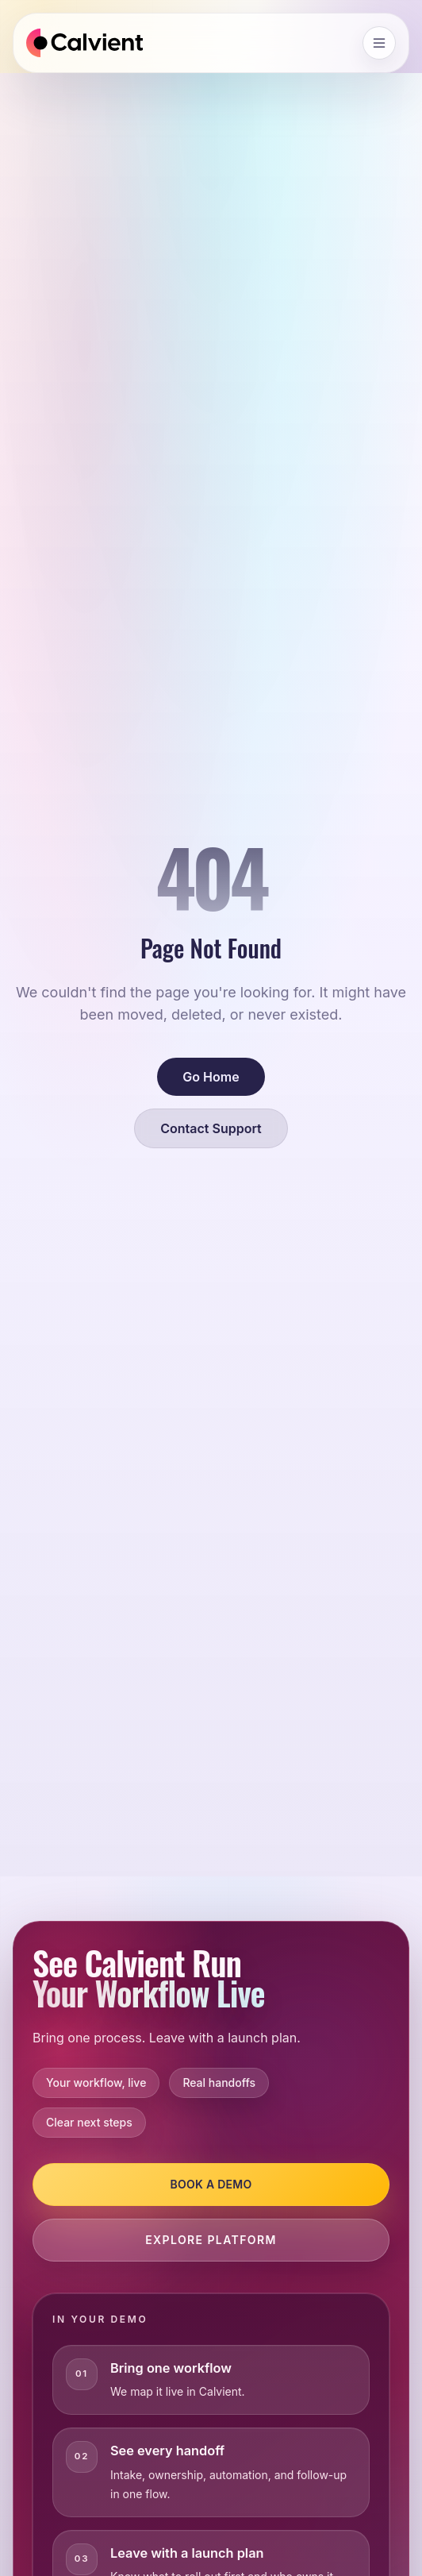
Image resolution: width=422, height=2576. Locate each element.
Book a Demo (210, 2184)
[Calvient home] (84, 43)
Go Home (210, 1077)
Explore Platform (211, 2239)
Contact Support (210, 1128)
